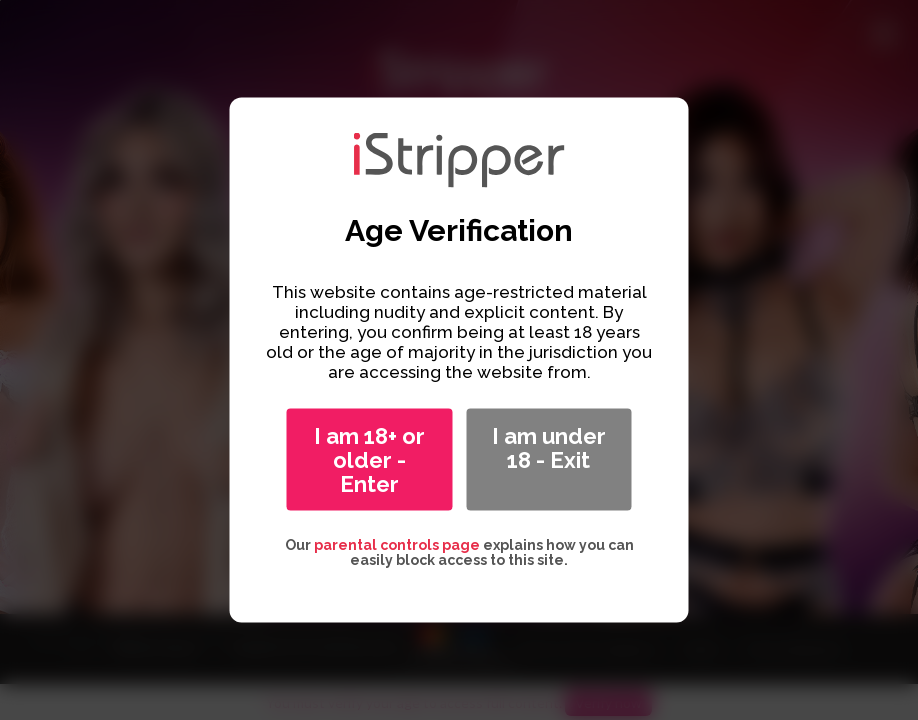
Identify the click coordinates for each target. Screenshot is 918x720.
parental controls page (397, 545)
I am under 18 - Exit (549, 448)
